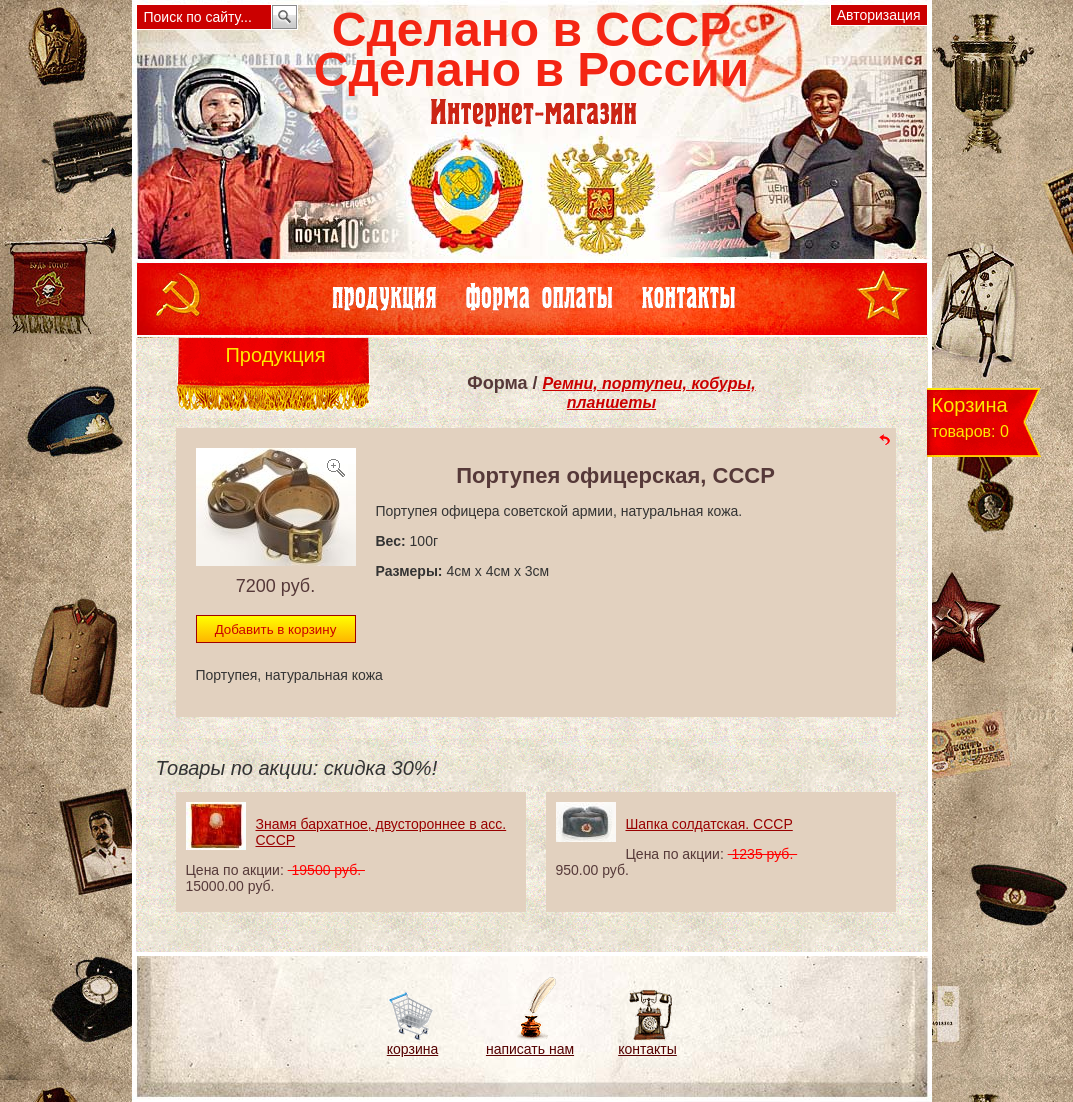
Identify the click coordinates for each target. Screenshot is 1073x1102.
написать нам (530, 1049)
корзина (412, 1049)
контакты (647, 1049)
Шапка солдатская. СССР (709, 824)
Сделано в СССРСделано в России (531, 49)
